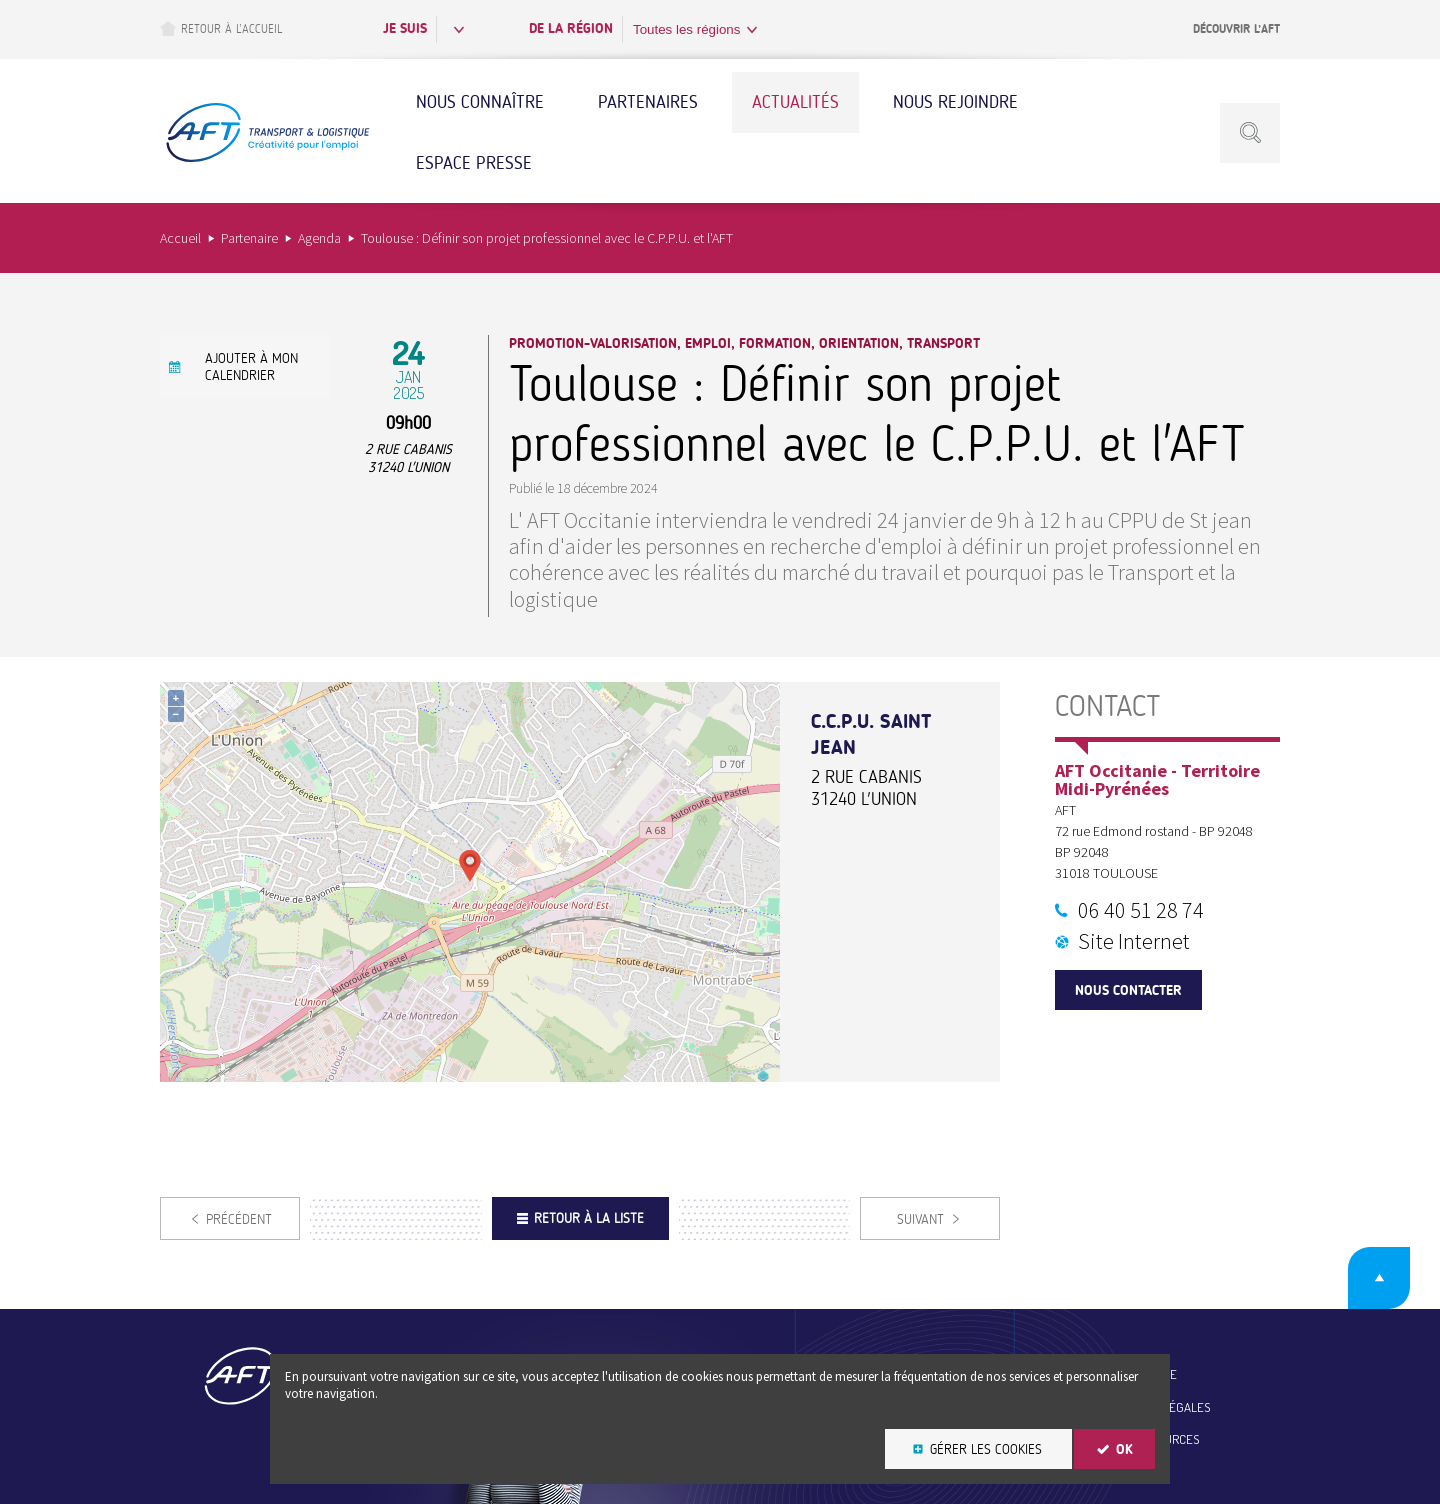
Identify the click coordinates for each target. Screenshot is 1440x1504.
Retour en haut (1379, 1278)
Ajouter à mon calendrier (251, 367)
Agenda (319, 238)
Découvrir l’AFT (1236, 29)
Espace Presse (474, 163)
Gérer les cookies (986, 1449)
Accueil (180, 238)
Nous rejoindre (955, 102)
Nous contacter (1128, 990)
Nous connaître (480, 102)
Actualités (795, 102)
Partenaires (648, 102)
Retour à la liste (589, 1218)
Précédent (239, 1219)
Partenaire (249, 238)
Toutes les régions (686, 29)
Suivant (920, 1219)
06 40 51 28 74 (1141, 910)
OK (1124, 1449)
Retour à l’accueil (221, 28)
